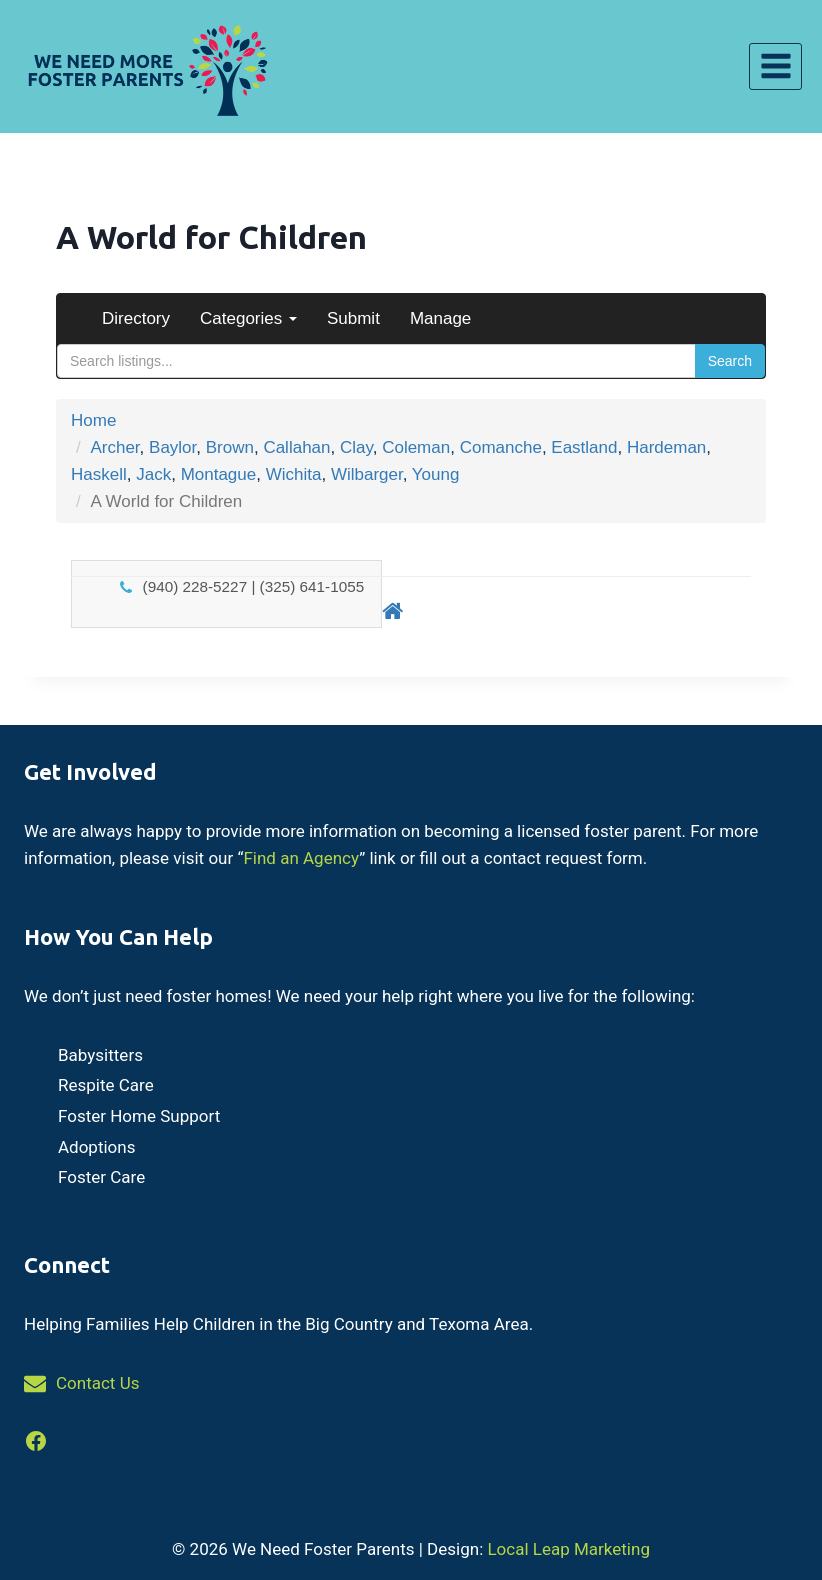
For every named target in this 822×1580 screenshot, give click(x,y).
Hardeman (666, 447)
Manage (440, 318)
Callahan (296, 447)
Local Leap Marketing (568, 1549)
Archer (114, 447)
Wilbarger (367, 474)
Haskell (99, 474)
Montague (219, 474)
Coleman (416, 447)
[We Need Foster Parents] (145, 66)
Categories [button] (248, 318)
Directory (136, 318)
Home (93, 420)
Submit (353, 318)
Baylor (172, 447)
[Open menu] (775, 66)
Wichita (294, 474)
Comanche (501, 447)
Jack (153, 474)
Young (436, 474)
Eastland (584, 447)
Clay (356, 447)
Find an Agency (301, 858)
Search (730, 361)
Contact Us (97, 1383)
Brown (230, 447)
